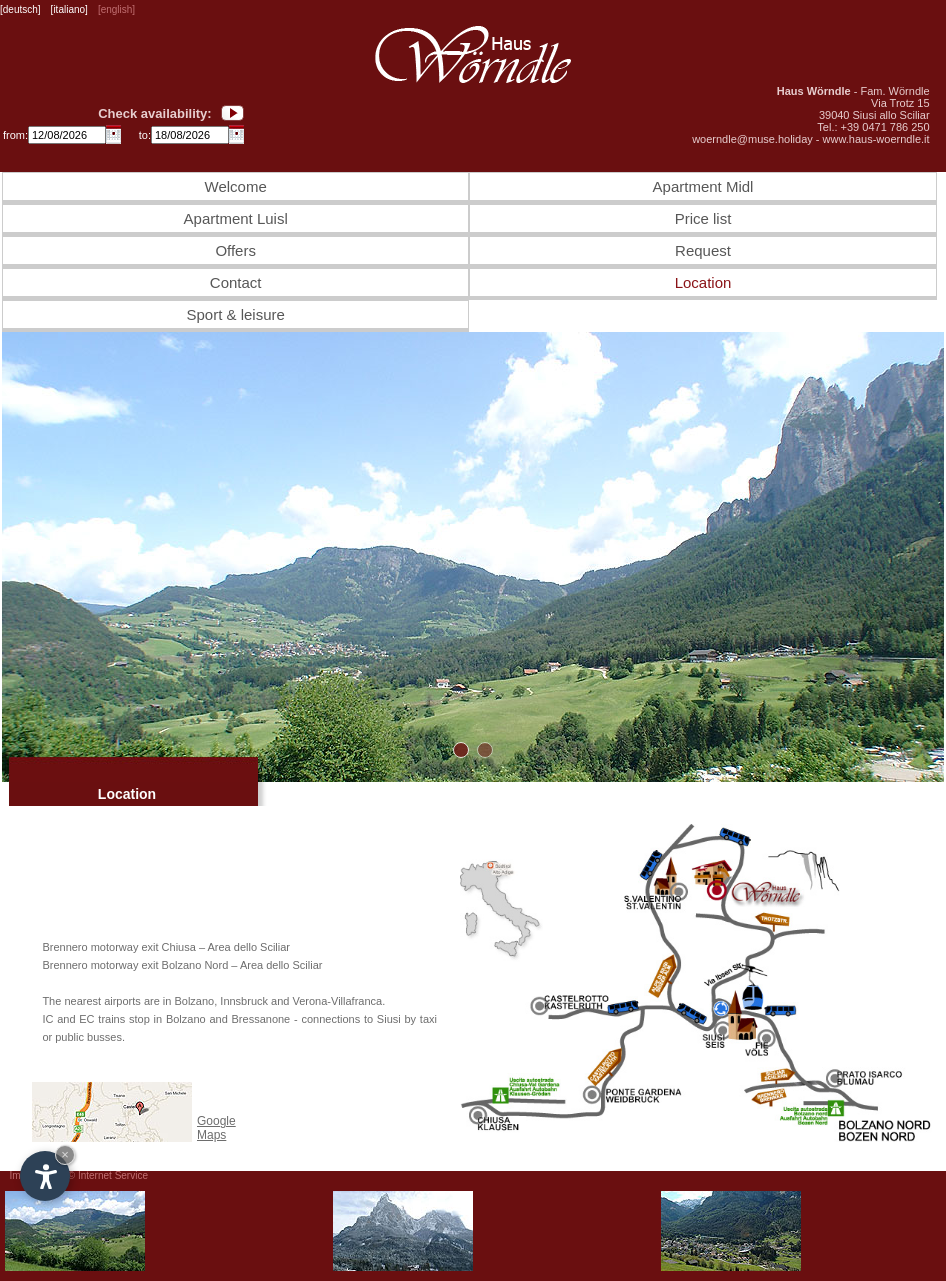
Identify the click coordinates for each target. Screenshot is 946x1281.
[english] (116, 9)
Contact (236, 282)
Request (703, 250)
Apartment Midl (703, 186)
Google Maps (216, 1128)
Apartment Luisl (236, 218)
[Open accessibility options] (45, 1176)
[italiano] (69, 9)
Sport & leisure (235, 314)
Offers (235, 250)
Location (703, 282)
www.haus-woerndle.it (876, 139)
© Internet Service (108, 1175)
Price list (703, 218)
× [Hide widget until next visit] (65, 1154)
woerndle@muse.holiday (752, 139)
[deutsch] (20, 9)
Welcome (236, 186)
